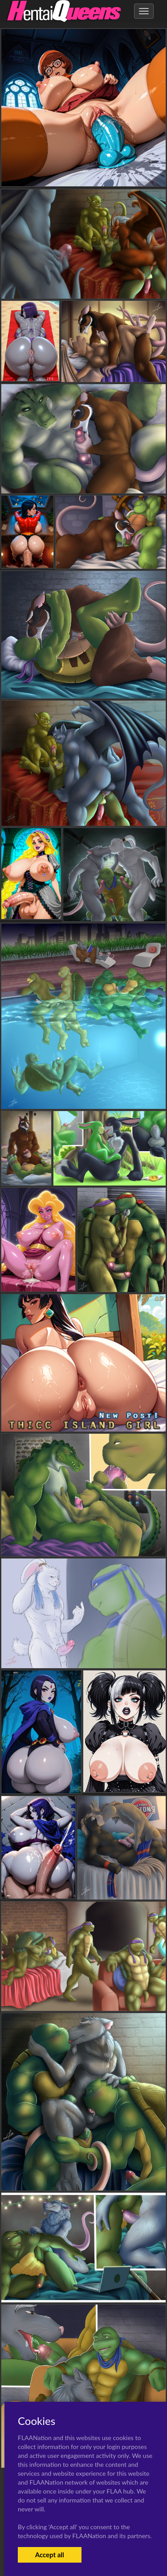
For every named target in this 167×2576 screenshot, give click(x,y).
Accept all (49, 2555)
